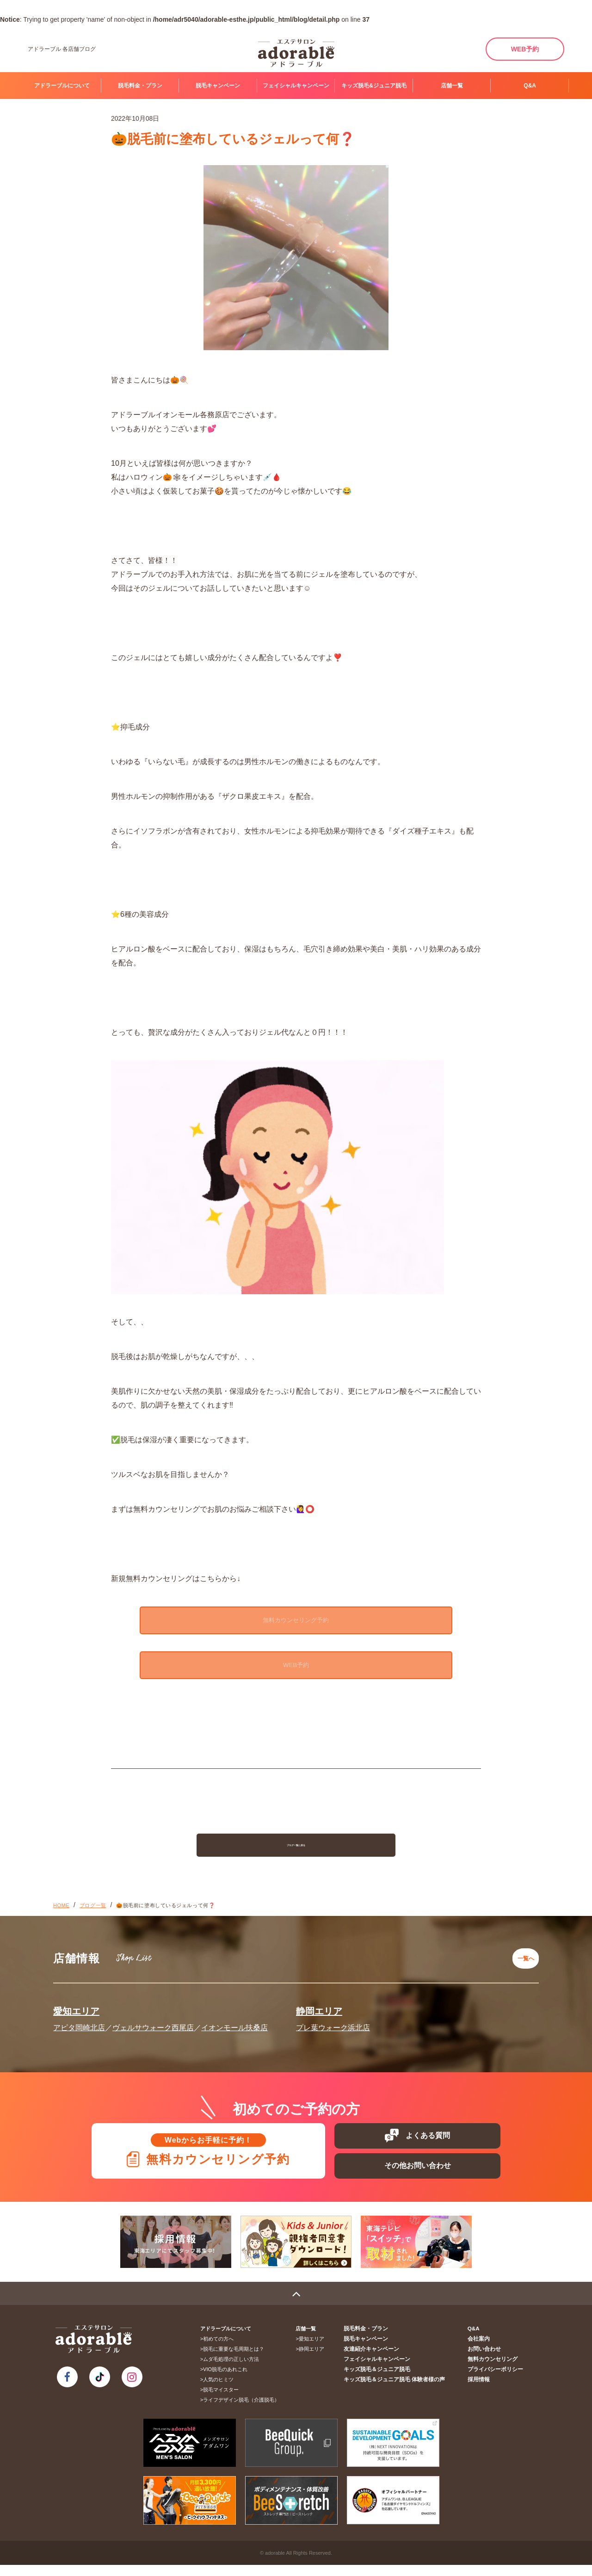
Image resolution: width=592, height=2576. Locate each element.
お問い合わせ (487, 2360)
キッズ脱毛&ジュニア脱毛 (374, 85)
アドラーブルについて (62, 85)
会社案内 (482, 2350)
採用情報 (482, 2390)
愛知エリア (76, 2013)
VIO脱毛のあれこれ (228, 2380)
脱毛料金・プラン (140, 85)
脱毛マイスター (224, 2400)
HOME (61, 1913)
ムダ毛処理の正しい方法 (234, 2370)
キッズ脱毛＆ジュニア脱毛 (386, 2380)
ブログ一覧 (93, 1913)
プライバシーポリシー (497, 2380)
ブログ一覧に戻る (296, 1853)
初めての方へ (221, 2350)
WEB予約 (525, 49)
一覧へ (523, 1963)
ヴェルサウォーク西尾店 (153, 2029)
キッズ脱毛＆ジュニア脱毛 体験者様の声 (402, 2390)
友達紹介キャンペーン (381, 2360)
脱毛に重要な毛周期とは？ (236, 2360)
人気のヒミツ (221, 2390)
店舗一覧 (452, 85)
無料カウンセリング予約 (296, 1621)
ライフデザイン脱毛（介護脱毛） (244, 2411)
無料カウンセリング (495, 2370)
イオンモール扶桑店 (234, 2029)
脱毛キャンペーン (218, 85)
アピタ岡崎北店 (79, 2029)
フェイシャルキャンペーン (296, 85)
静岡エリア (319, 2013)
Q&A (530, 85)
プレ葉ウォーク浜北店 (333, 2029)
